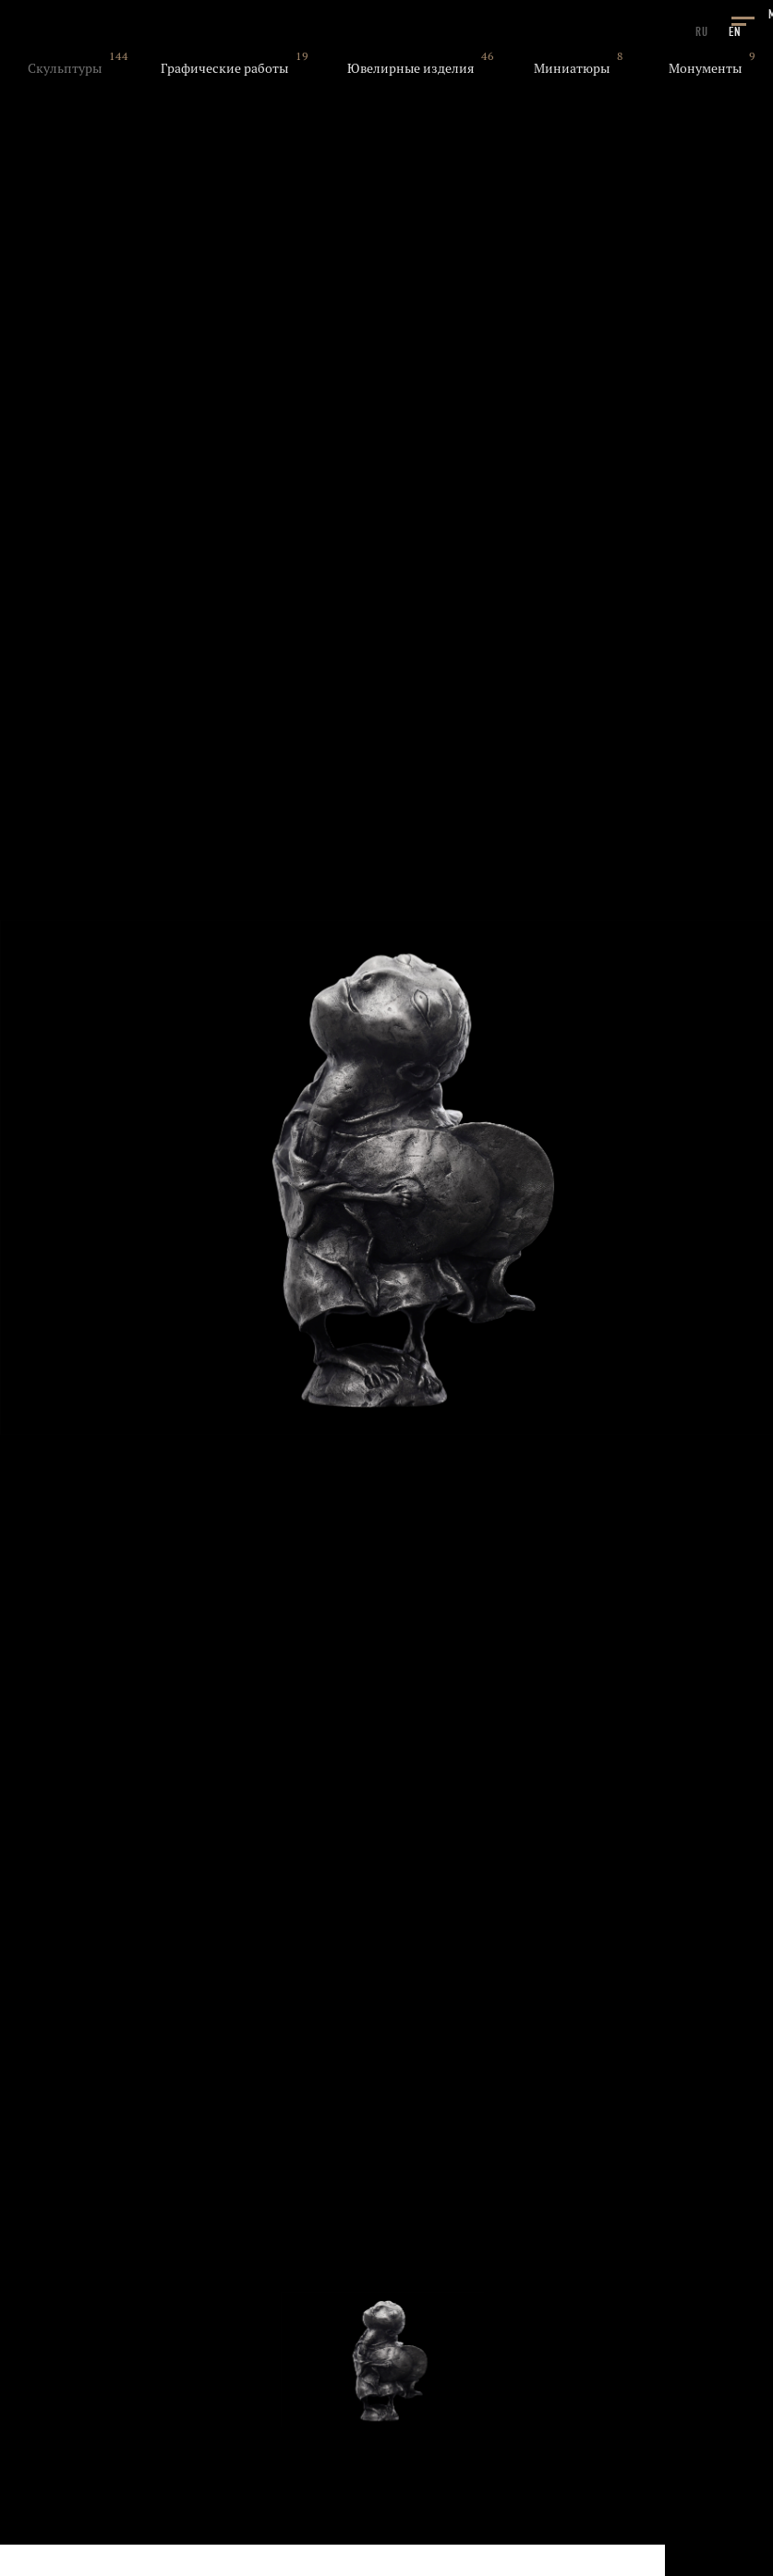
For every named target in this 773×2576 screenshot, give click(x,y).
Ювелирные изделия (410, 68)
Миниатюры (572, 68)
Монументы (705, 68)
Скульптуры (65, 68)
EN (735, 32)
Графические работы (224, 68)
